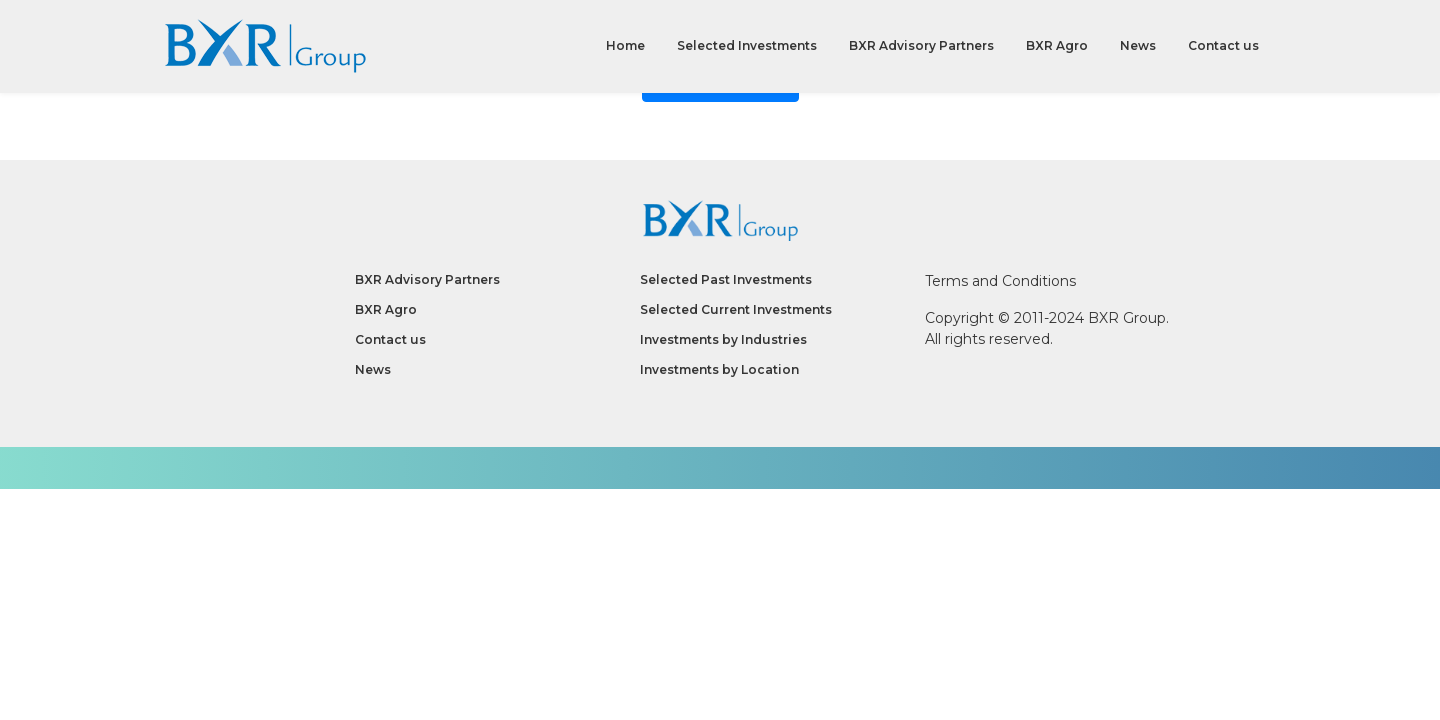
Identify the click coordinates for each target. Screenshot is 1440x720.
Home (625, 49)
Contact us (1223, 49)
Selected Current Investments (736, 309)
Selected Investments (747, 49)
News (1138, 49)
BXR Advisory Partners (921, 49)
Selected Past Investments (726, 279)
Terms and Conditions (1000, 281)
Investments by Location (719, 369)
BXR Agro (1057, 49)
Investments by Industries (723, 339)
